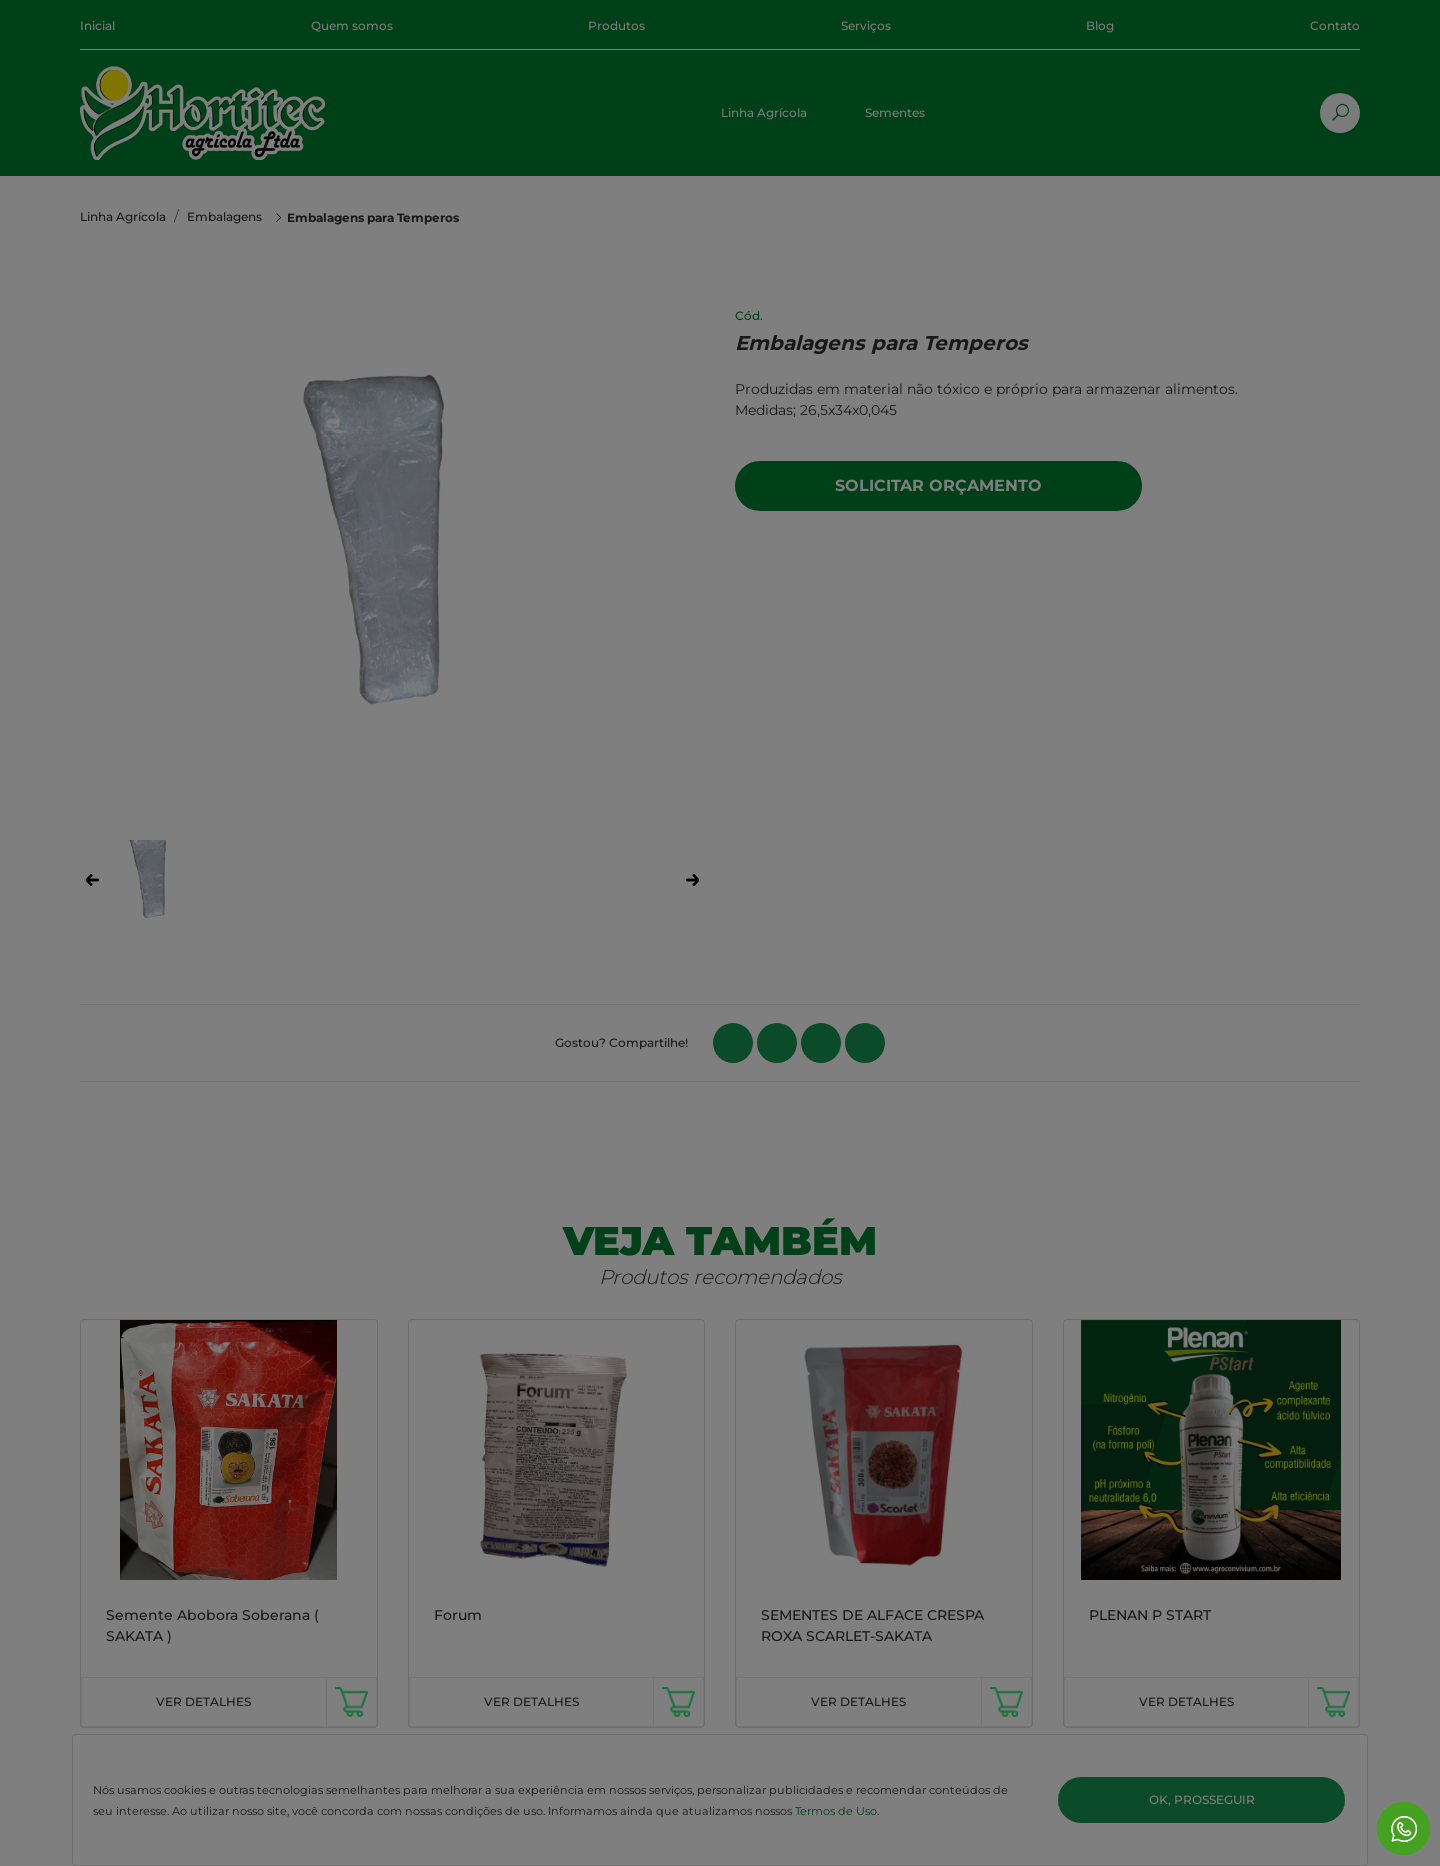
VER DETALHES (203, 1701)
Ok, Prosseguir (1202, 1799)
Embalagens (224, 216)
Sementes (895, 112)
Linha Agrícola (764, 112)
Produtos (616, 25)
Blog (1100, 25)
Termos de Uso (836, 1811)
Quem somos (352, 25)
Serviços (866, 25)
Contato (1335, 25)
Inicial (97, 25)
